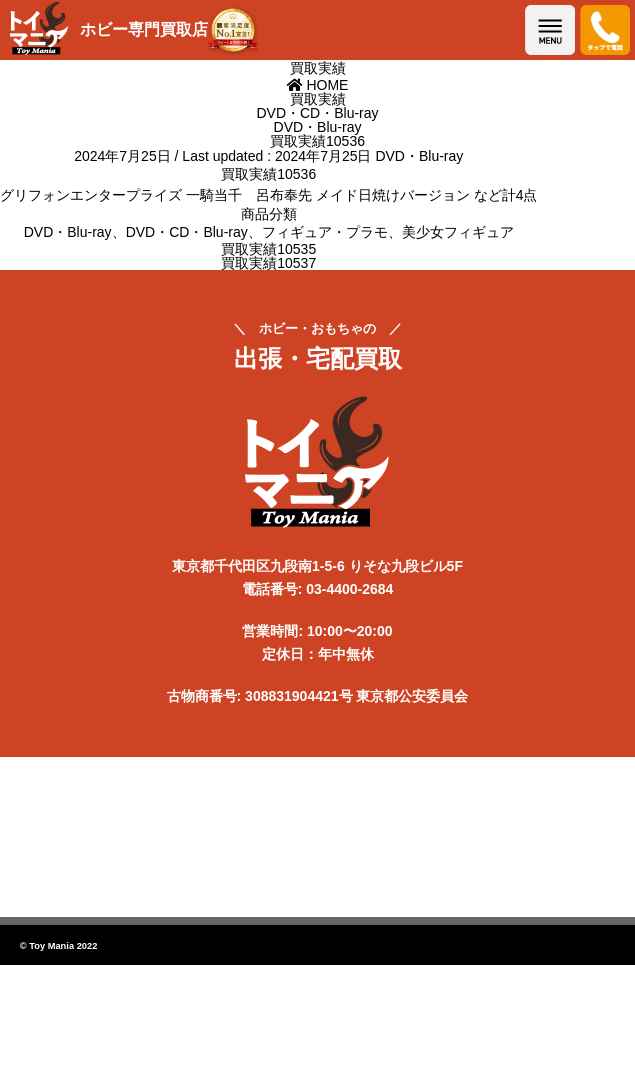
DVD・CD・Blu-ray (187, 232)
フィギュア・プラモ (325, 232)
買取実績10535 (268, 249)
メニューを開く (550, 30)
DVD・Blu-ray (419, 156)
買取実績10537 (268, 263)
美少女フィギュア (458, 232)
